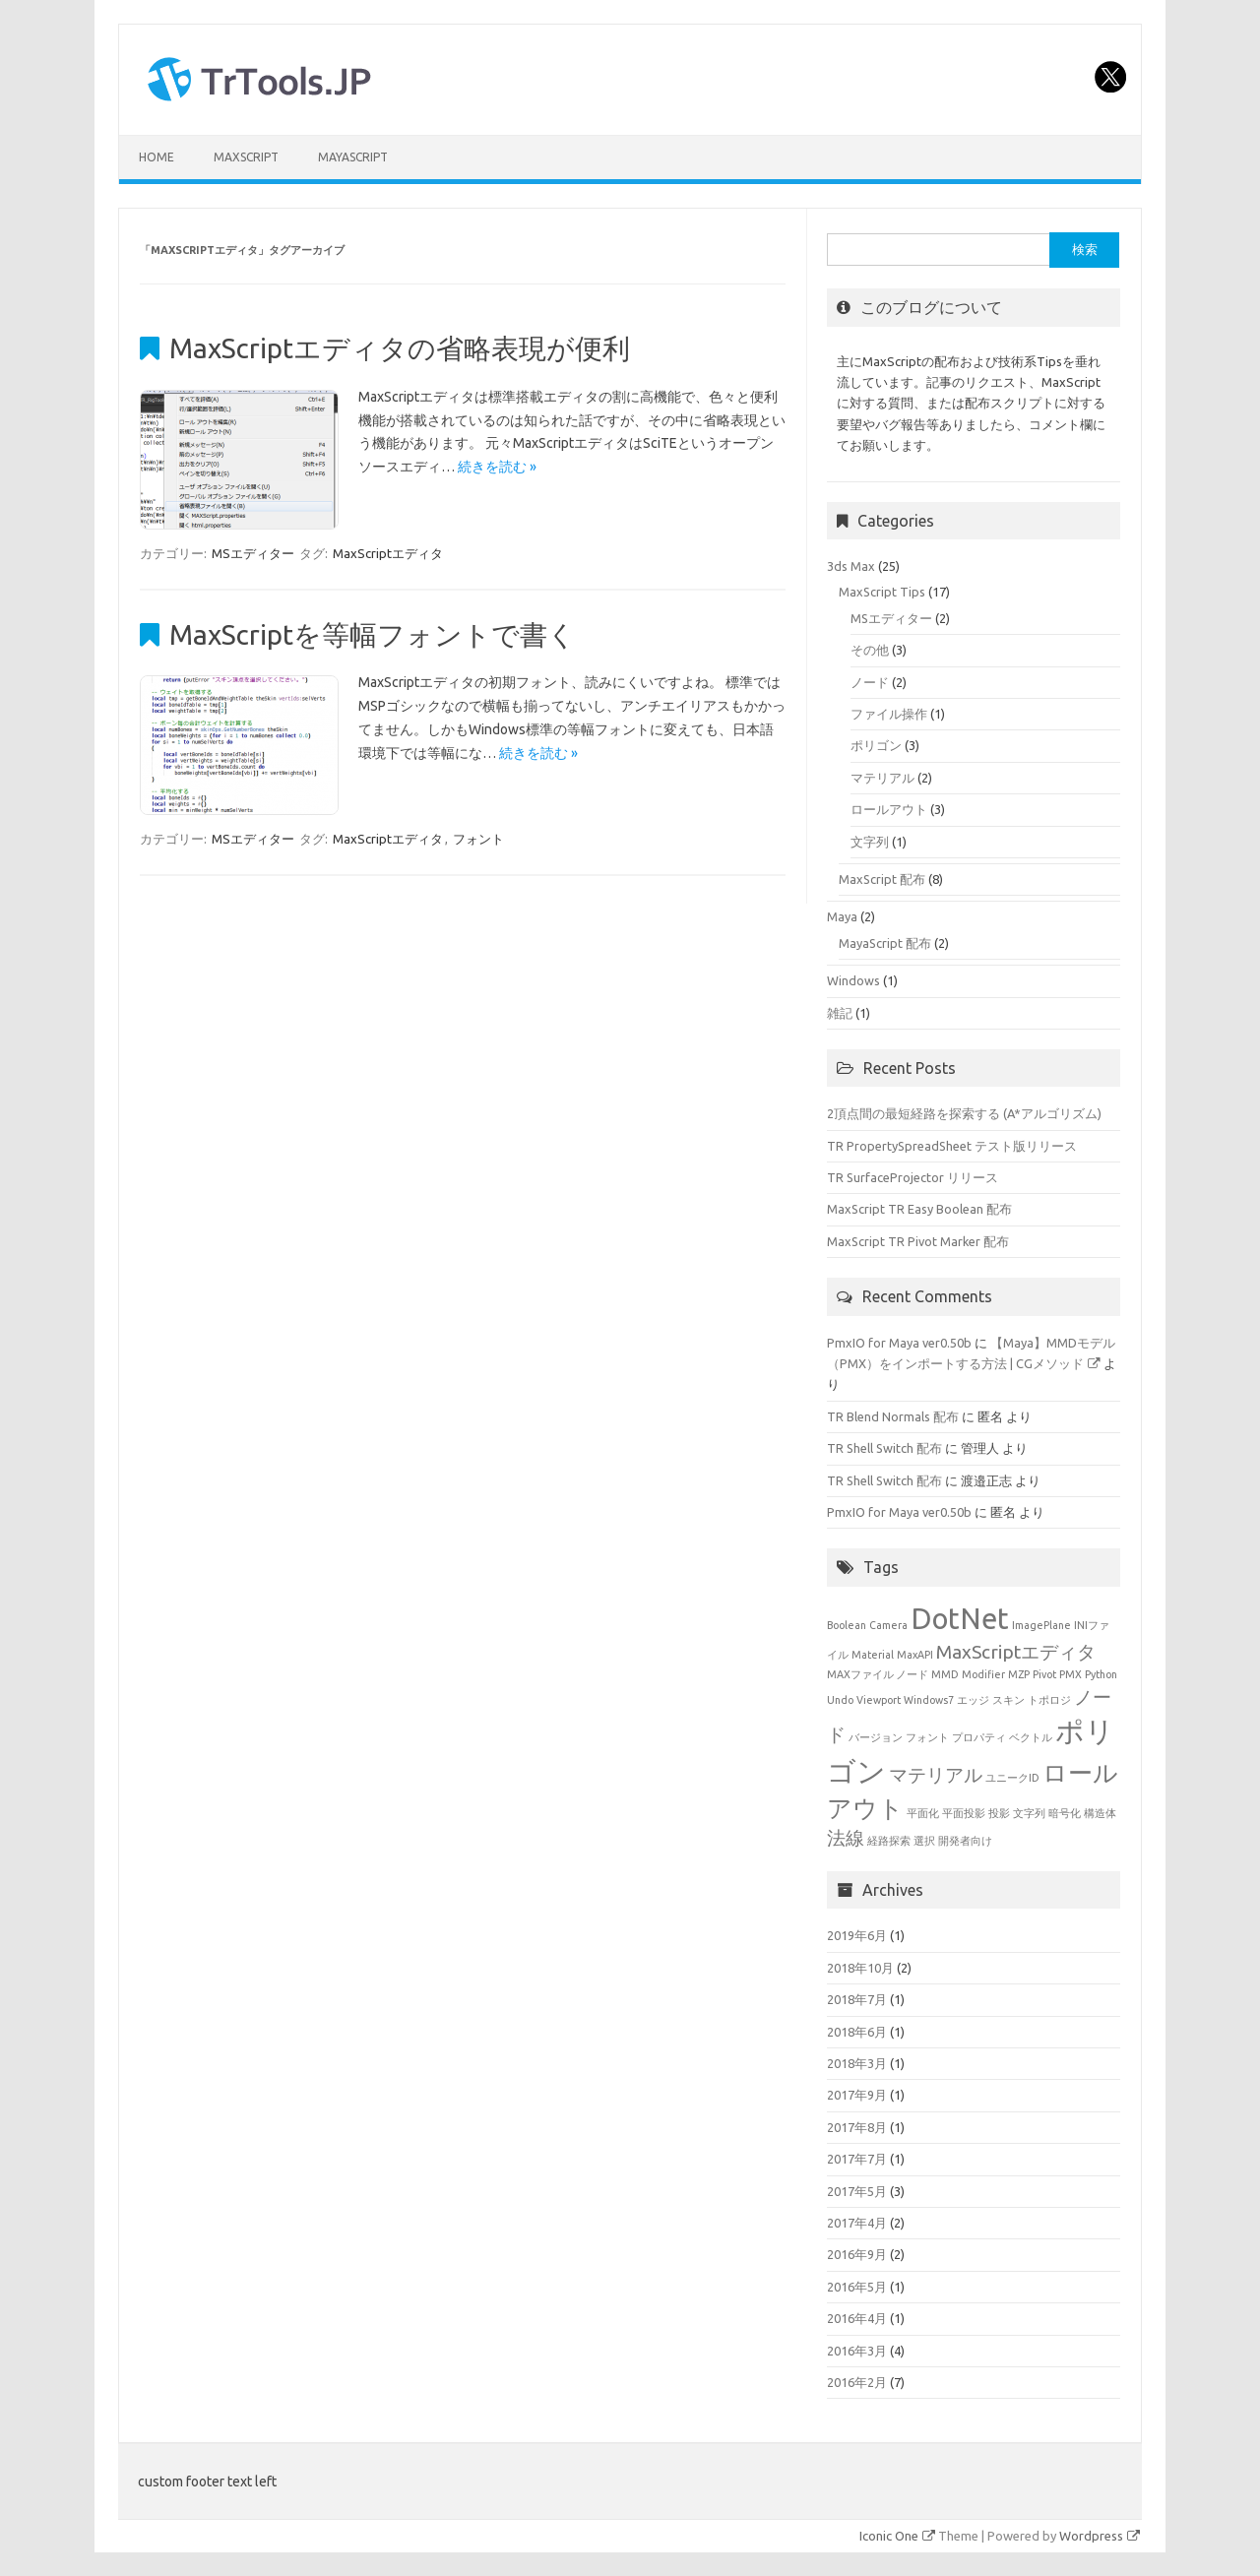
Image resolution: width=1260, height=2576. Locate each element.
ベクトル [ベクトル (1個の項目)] (1030, 1737)
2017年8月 (857, 2127)
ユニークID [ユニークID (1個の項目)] (1012, 1778)
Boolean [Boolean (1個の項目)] (846, 1625)
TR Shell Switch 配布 (884, 1448)
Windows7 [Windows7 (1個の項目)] (929, 1700)
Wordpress (1099, 2536)
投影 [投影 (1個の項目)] (999, 1813)
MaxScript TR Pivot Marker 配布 (918, 1241)
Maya (842, 916)
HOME (156, 157)
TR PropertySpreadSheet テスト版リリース (952, 1146)
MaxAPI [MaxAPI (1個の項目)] (915, 1655)
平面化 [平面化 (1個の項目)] (923, 1813)
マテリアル (882, 778)
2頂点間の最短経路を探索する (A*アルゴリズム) (964, 1113)
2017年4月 (857, 2223)
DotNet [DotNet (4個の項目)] (960, 1618)
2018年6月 (857, 2032)
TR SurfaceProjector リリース (912, 1177)
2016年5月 (857, 2286)
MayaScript (353, 157)
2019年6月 (857, 1935)
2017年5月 (857, 2191)
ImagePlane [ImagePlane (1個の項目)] (1041, 1625)
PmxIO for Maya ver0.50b (899, 1343)
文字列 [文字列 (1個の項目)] (1029, 1813)
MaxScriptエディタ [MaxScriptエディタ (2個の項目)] (1016, 1652)
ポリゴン (876, 745)
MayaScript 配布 (885, 943)
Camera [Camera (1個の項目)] (888, 1625)
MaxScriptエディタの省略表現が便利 (399, 348)
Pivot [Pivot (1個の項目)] (1044, 1674)
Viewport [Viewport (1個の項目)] (878, 1700)
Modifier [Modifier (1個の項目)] (983, 1674)
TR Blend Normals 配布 (893, 1416)
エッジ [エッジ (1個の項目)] (973, 1700)
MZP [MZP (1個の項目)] (1019, 1674)
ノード (869, 682)
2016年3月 (857, 2350)
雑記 (839, 1013)
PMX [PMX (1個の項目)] (1070, 1674)
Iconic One (897, 2536)
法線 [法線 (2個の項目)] (845, 1838)
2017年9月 (857, 2095)
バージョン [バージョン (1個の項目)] (876, 1737)
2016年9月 (857, 2254)
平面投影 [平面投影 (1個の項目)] (963, 1813)
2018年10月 (860, 1968)
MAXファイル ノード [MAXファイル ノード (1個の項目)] (877, 1674)
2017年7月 (857, 2159)
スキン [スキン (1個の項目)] (1008, 1700)
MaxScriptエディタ (388, 553)
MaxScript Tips (882, 591)
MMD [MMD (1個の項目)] (945, 1674)
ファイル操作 (888, 714)
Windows (853, 980)
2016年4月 (857, 2318)
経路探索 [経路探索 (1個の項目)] (889, 1841)
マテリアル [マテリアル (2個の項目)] (935, 1775)
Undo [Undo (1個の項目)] (840, 1700)
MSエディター (253, 553)
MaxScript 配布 (882, 879)
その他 (869, 650)
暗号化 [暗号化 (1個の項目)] (1064, 1813)
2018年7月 (857, 1999)
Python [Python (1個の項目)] (1101, 1674)
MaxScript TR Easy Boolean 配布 (919, 1209)
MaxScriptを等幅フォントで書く (372, 634)
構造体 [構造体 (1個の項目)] (1100, 1813)
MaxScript (246, 157)
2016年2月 (857, 2382)
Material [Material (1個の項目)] (872, 1655)
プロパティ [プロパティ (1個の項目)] (979, 1737)
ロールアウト (888, 809)
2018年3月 (857, 2063)
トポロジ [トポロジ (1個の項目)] (1049, 1700)
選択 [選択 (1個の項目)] (924, 1841)
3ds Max (851, 566)
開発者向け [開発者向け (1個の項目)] (965, 1841)
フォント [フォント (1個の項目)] (927, 1737)
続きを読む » (497, 466)
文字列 (869, 841)
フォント (478, 839)
